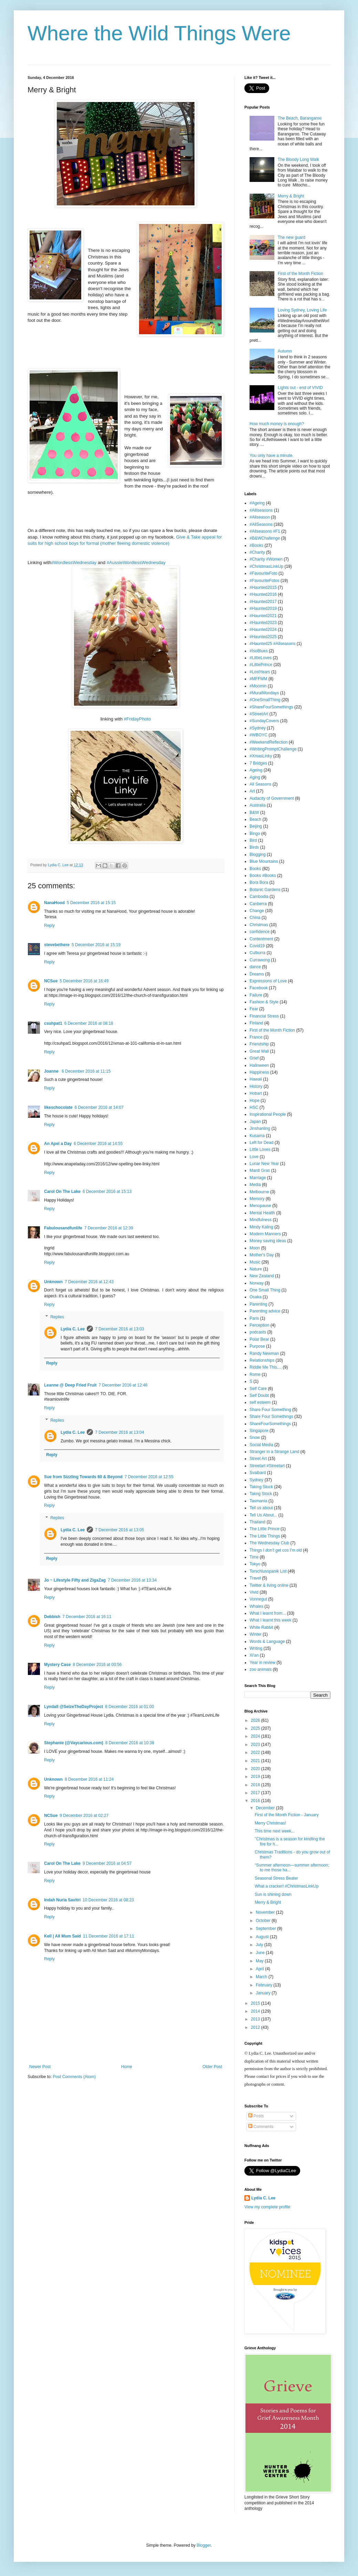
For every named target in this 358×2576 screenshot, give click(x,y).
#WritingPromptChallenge (273, 749)
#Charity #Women (266, 559)
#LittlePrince (261, 664)
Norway (257, 1283)
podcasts (258, 1332)
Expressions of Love (268, 981)
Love (254, 1156)
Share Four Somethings (271, 1416)
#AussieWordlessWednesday (136, 562)
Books (255, 868)
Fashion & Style (264, 1002)
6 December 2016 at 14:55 (98, 1143)
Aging (255, 777)
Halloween (259, 1065)
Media (255, 1184)
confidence (260, 931)
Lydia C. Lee (73, 1329)
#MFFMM (258, 678)
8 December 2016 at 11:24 (89, 1779)
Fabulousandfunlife (63, 1228)
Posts (256, 2116)
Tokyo (255, 1564)
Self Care (258, 1388)
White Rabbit (261, 1627)
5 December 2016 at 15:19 (96, 944)
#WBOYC (258, 735)
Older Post (212, 2066)
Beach (255, 819)
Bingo (255, 833)
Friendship (259, 1044)
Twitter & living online (269, 1585)
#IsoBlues (259, 650)
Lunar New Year (264, 1163)
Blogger (204, 2545)
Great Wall (259, 1051)
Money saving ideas (268, 1240)
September (266, 1928)
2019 (256, 1776)
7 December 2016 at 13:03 (119, 1329)
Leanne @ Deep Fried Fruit (70, 1385)
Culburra (257, 952)
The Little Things (265, 1536)
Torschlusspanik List (268, 1571)
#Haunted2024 (263, 629)
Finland (256, 1023)
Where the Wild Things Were (159, 33)
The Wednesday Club (269, 1543)
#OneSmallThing (265, 699)
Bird (253, 840)
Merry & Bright (291, 196)
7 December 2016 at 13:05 (119, 1529)
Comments (260, 2126)
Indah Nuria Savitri (62, 1900)
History (256, 1086)
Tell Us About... (263, 1515)
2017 (256, 1792)
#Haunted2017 (263, 601)
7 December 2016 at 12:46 (122, 1385)
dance (255, 966)
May (260, 1961)
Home (126, 2066)
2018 (256, 1784)
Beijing (256, 826)
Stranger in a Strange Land (274, 1451)
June (261, 1952)
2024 (256, 1736)
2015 (256, 2003)
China (255, 917)
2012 (256, 2027)
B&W (254, 812)
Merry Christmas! (270, 1823)
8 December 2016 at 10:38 (129, 1742)
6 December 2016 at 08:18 (88, 1023)
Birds (254, 847)
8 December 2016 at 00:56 (97, 1664)
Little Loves (260, 1149)
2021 (256, 1760)
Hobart (256, 1093)
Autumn (285, 351)
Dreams (257, 974)
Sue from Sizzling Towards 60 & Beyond (83, 1476)
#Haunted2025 (263, 636)
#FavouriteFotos (265, 580)
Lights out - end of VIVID (300, 387)
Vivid (254, 1592)
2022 (256, 1752)
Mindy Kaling (261, 1227)
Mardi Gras (260, 1170)
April (260, 1968)
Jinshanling (260, 1128)
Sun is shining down (273, 1894)
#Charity (257, 552)
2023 (256, 1744)
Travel (255, 1578)
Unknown (53, 1281)
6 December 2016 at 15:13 (107, 1191)
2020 (256, 1768)
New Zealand (262, 1276)
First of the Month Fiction (300, 273)
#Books (256, 545)
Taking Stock (261, 1486)
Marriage (258, 1177)
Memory (257, 1198)
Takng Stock (261, 1493)
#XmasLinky (261, 756)
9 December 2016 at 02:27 (84, 1815)
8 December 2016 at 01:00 (129, 1706)
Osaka (256, 1297)
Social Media (261, 1444)
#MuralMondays (264, 693)
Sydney (256, 1480)
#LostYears (260, 671)
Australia (258, 805)
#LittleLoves (261, 657)
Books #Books (263, 875)
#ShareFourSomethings (271, 707)
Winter (256, 1634)
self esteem (260, 1402)
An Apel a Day (58, 1143)
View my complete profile (267, 2207)
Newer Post (40, 2066)
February (264, 1985)
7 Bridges (258, 763)
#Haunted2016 (263, 594)
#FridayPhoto (137, 719)
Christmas (259, 924)
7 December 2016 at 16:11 (86, 1616)
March (262, 1976)
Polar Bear (259, 1339)
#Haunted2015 (263, 587)
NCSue (50, 981)
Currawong (260, 960)
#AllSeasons (261, 524)
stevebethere (57, 944)
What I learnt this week (270, 1620)
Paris (254, 1318)
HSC (254, 1107)
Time (254, 1557)
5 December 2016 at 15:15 (91, 902)
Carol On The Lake (62, 1191)
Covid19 (257, 945)
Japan (255, 1121)
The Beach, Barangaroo (300, 118)
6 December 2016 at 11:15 (86, 1071)
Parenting (258, 1304)
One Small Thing (265, 1290)
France (256, 1037)
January (264, 1993)
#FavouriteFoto (263, 573)
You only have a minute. (272, 455)
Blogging (258, 854)
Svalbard (258, 1472)
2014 (256, 2011)
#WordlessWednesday (73, 562)
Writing (256, 1648)
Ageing (256, 770)
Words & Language (267, 1641)
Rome (255, 1374)
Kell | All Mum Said (62, 1936)
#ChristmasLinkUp (266, 566)
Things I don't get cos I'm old (276, 1550)
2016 (256, 1800)
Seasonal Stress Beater (276, 1878)
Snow (255, 1437)
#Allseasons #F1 (265, 531)
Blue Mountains (264, 861)
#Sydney (258, 728)
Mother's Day (262, 1255)
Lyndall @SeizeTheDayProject (73, 1706)
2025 (256, 1728)
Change (257, 910)
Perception (259, 1325)
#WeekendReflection (269, 742)
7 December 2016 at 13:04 (119, 1432)
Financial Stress (264, 1016)
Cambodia (259, 896)
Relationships (262, 1360)
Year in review (262, 1662)
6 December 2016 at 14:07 (99, 1107)
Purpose (257, 1346)
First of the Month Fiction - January (286, 1814)
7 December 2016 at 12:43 (89, 1281)
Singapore (259, 1430)
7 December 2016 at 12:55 (149, 1476)
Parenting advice (265, 1311)
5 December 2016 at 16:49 (84, 981)
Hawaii (256, 1079)
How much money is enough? (277, 423)
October (264, 1920)
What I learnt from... (268, 1613)
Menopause (260, 1205)
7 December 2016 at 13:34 (132, 1580)
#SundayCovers (264, 720)
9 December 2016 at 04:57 (107, 1863)
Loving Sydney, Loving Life (302, 310)
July (260, 1944)
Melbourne (259, 1191)
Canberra (258, 903)
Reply (49, 925)
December (266, 1808)
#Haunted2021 (263, 615)
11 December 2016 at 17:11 (108, 1936)
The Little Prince (265, 1528)
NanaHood (54, 902)
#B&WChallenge (265, 538)
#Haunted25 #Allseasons (272, 643)
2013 (256, 2019)
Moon (255, 1248)
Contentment (261, 939)
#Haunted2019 (263, 608)
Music (255, 1262)
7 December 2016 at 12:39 (108, 1228)
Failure (256, 995)
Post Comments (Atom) (74, 2076)
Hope (255, 1100)
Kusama (257, 1135)
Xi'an (254, 1655)
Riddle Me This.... (266, 1367)
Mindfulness (261, 1219)
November (266, 1912)
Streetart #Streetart (267, 1465)
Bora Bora (259, 882)
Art (252, 791)
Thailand (257, 1522)
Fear (254, 1008)
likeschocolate (58, 1107)
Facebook (259, 987)
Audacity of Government (272, 798)
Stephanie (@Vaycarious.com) (73, 1742)
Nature (256, 1269)
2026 (256, 1720)
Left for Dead (261, 1142)
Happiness (259, 1072)
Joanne (52, 1071)
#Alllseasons (261, 510)
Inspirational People (268, 1114)
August (263, 1936)
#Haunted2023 (263, 622)
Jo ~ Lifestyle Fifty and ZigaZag (75, 1580)
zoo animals (261, 1669)
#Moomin (258, 686)
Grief (254, 1058)
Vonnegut (258, 1599)
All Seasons (260, 784)
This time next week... (275, 1831)
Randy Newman (264, 1353)
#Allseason (260, 517)
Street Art (258, 1458)
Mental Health (262, 1212)
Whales (256, 1606)
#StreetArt (259, 714)
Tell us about (261, 1507)
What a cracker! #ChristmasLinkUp (286, 1886)
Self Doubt (259, 1395)
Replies (57, 1317)
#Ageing (257, 503)
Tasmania (258, 1501)
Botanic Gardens (265, 889)
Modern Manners (265, 1233)
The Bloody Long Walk (298, 159)
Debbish (52, 1616)
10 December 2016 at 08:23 (108, 1900)
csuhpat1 (53, 1023)
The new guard (291, 237)
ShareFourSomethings (270, 1423)
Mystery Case (57, 1664)
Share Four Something (270, 1409)
